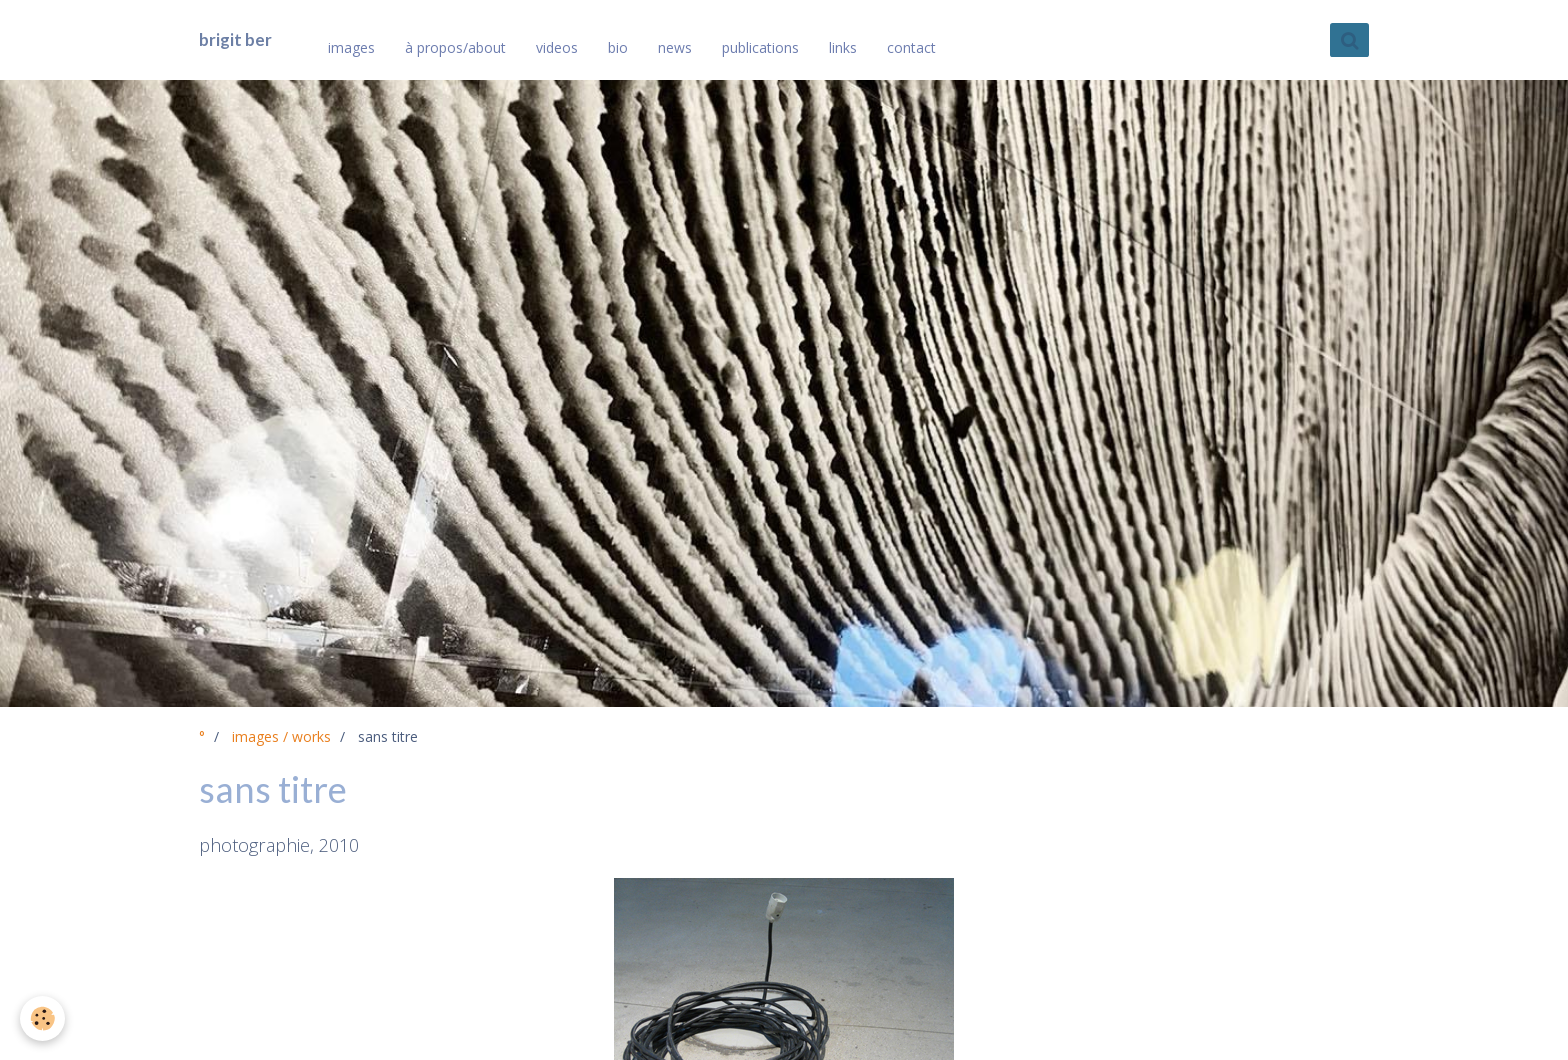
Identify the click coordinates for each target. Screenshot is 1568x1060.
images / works (281, 736)
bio (618, 47)
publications (760, 47)
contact (911, 47)
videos (557, 47)
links (843, 47)
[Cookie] (42, 1018)
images (351, 47)
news (675, 47)
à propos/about (455, 47)
